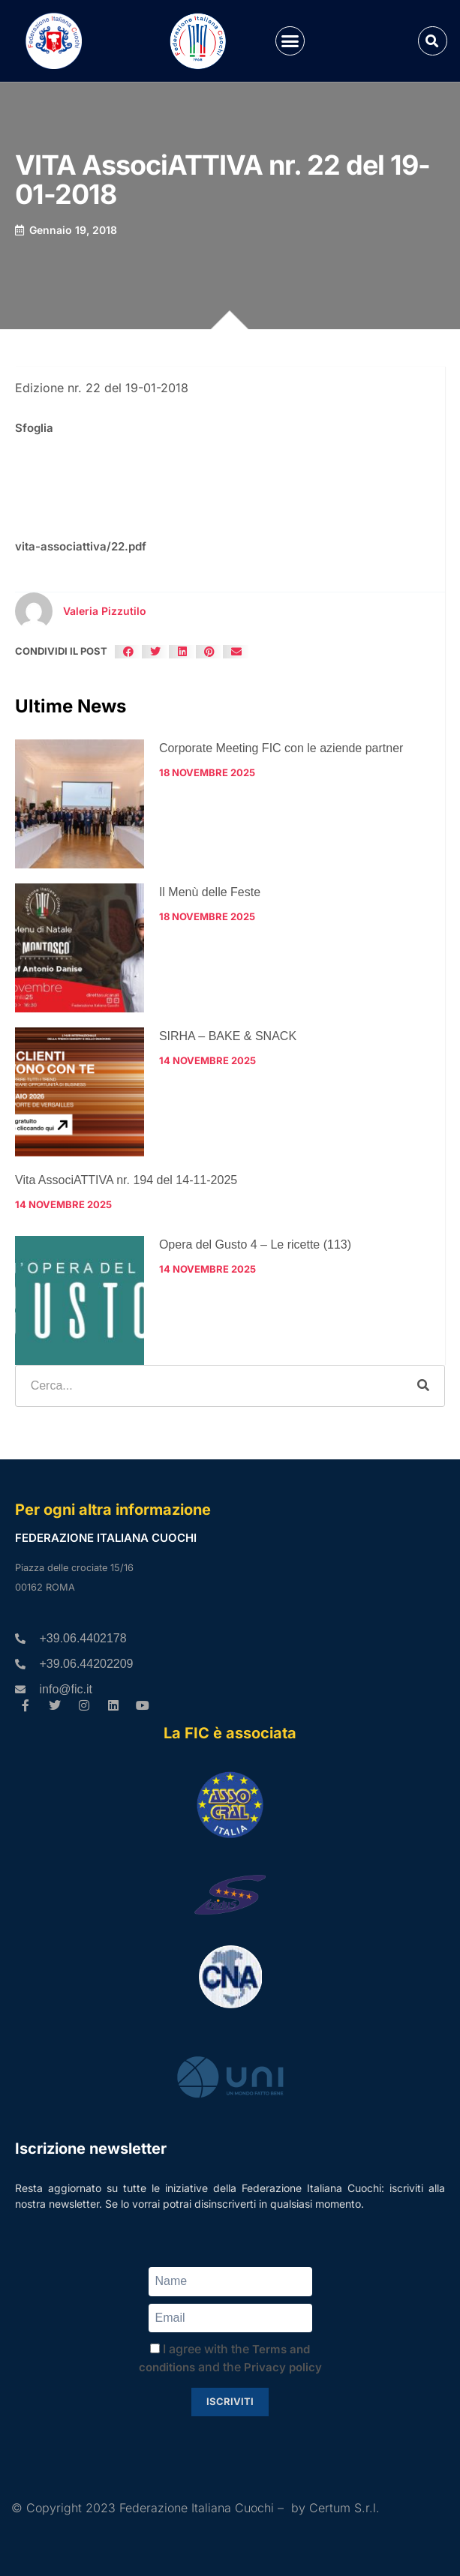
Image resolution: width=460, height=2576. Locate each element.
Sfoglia (34, 428)
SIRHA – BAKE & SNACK (227, 1036)
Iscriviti (230, 2401)
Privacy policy (283, 2367)
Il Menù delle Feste (209, 892)
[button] (290, 41)
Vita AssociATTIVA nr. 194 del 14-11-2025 (126, 1180)
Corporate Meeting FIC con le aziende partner (281, 748)
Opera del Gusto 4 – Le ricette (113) (255, 1244)
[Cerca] (423, 1386)
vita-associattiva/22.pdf (80, 546)
